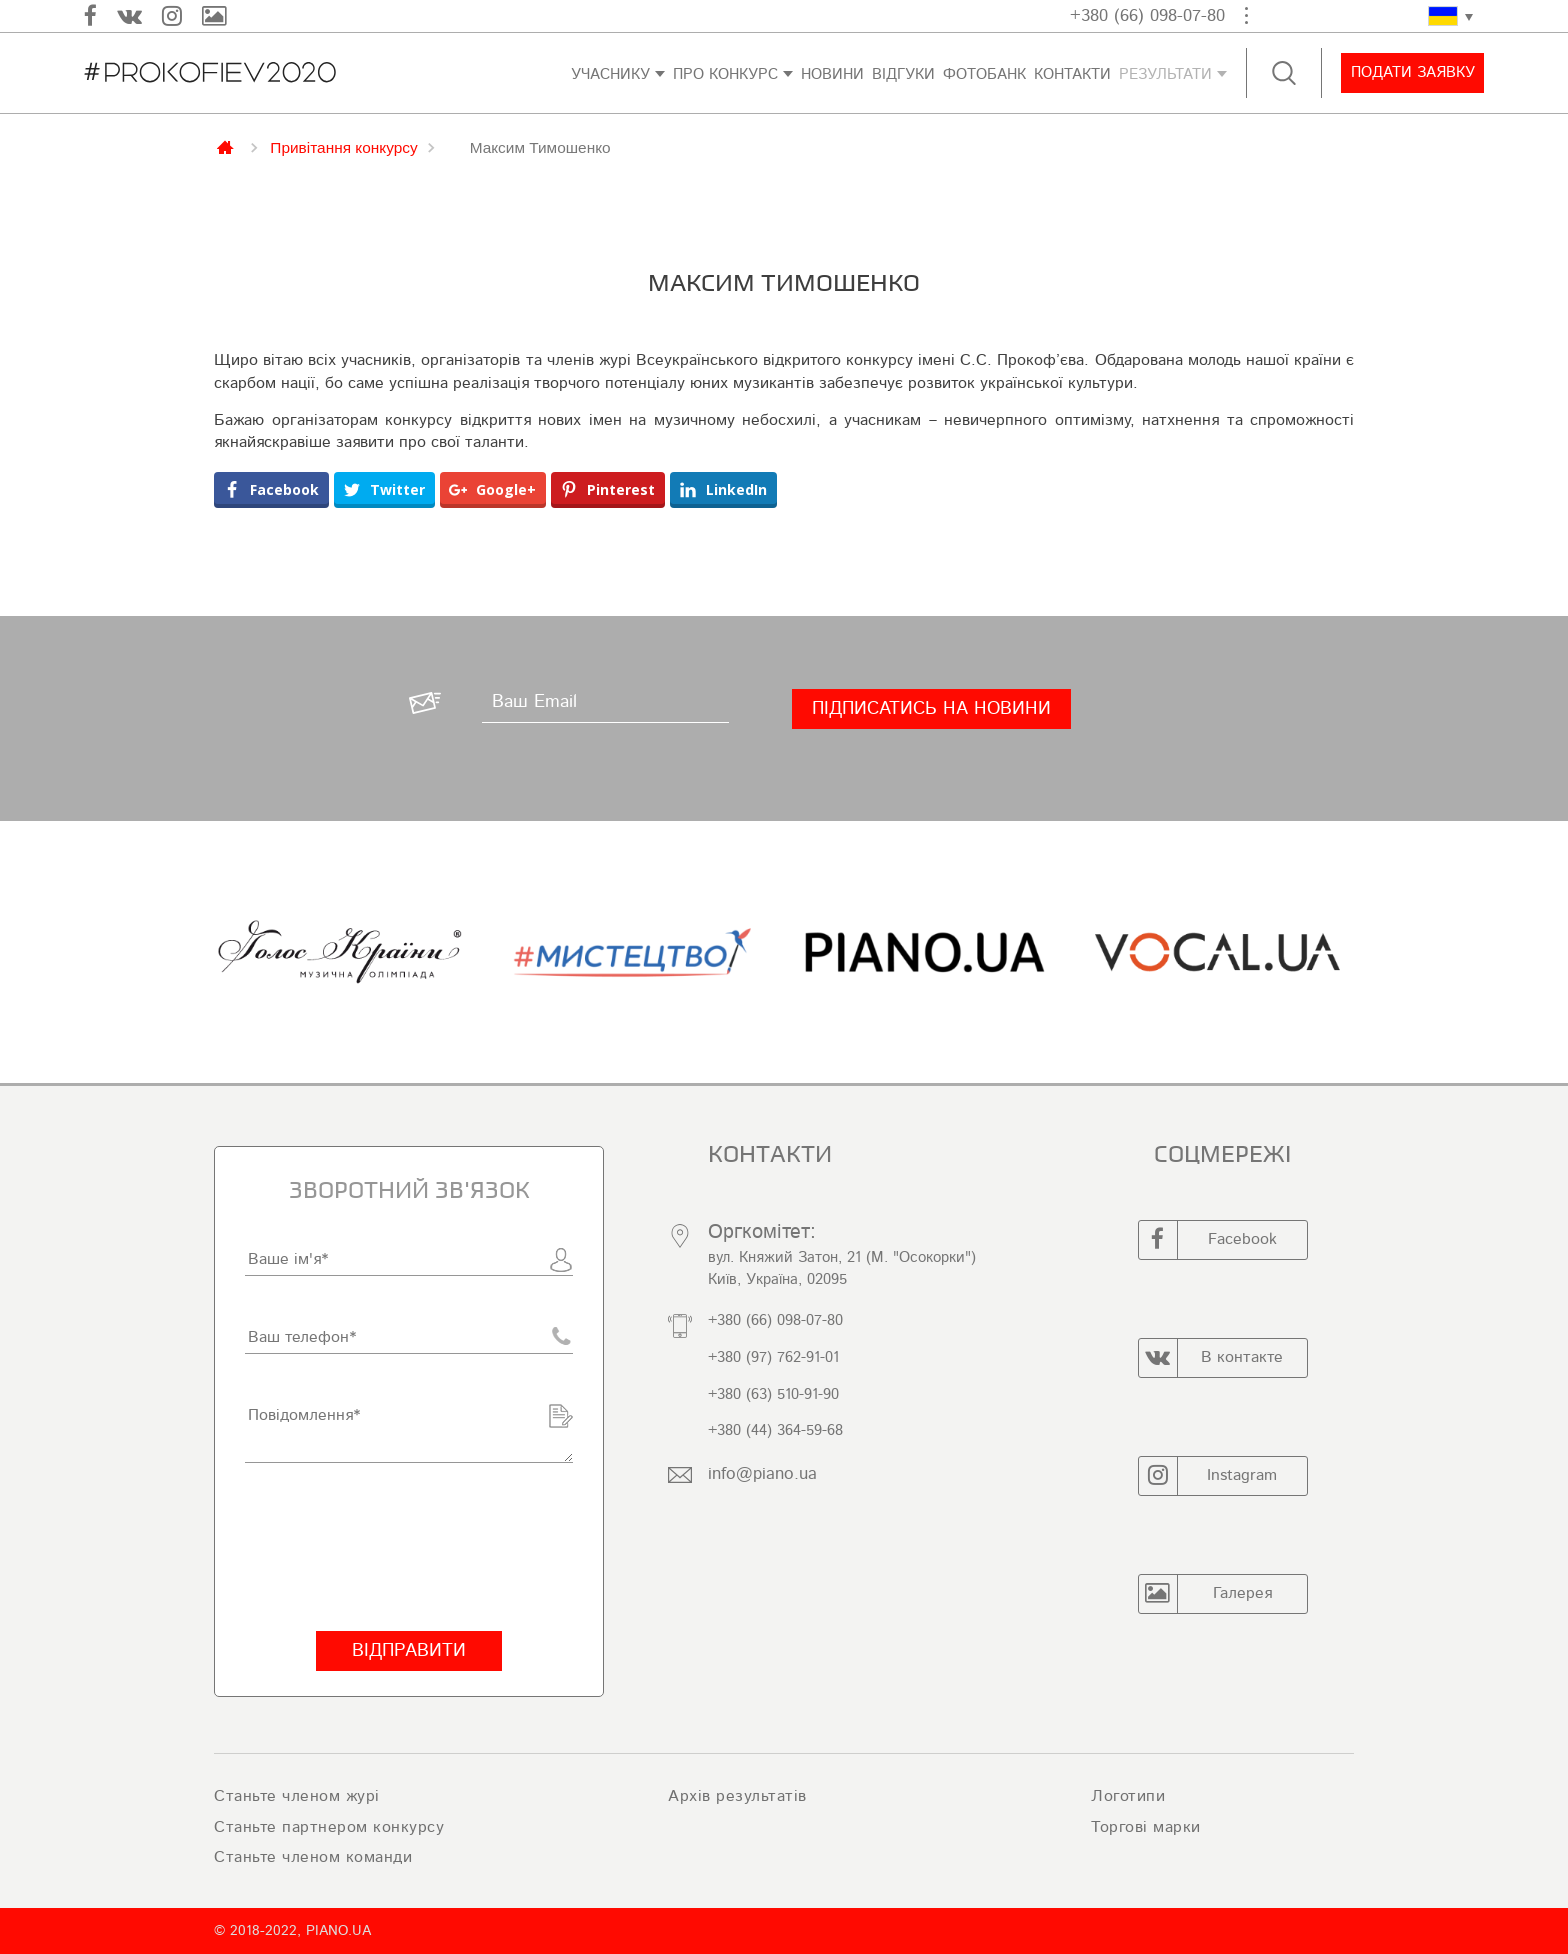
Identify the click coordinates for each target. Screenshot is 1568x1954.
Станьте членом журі (297, 1796)
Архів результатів (737, 1796)
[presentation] (397, 1547)
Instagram (1208, 1476)
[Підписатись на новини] (931, 709)
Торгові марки (1146, 1827)
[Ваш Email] (605, 703)
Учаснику (610, 74)
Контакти (1072, 74)
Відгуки (903, 74)
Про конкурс (725, 74)
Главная (227, 146)
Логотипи (1128, 1796)
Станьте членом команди (313, 1857)
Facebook (1208, 1240)
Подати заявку (1412, 72)
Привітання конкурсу (343, 147)
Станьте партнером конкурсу (329, 1827)
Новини (832, 74)
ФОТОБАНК (984, 74)
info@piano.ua (762, 1473)
